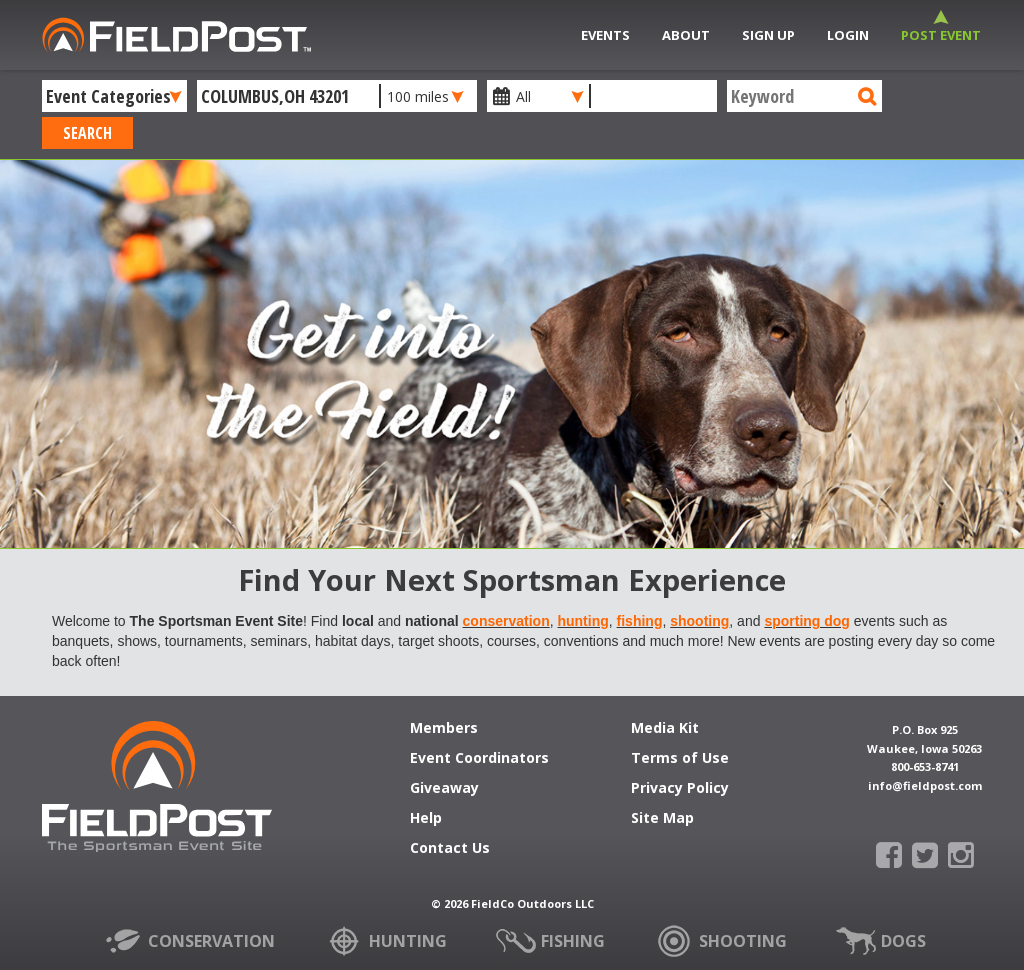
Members (444, 729)
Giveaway (444, 789)
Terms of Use (680, 759)
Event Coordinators (479, 759)
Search (87, 133)
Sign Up (768, 35)
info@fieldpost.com (925, 785)
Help (426, 819)
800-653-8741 (925, 766)
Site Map (662, 819)
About (686, 35)
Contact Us (450, 849)
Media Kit (665, 729)
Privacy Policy (680, 789)
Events (605, 35)
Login (848, 35)
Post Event (941, 35)
